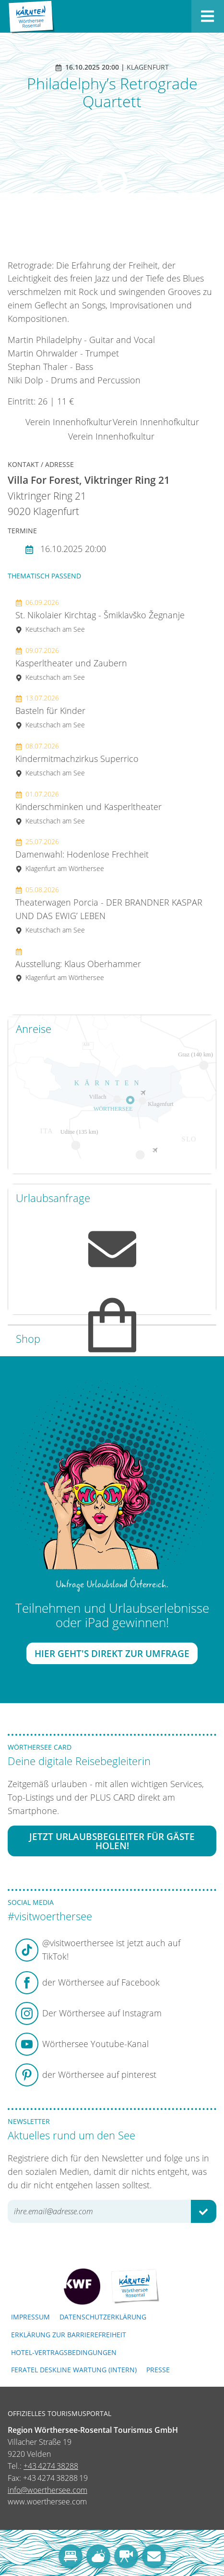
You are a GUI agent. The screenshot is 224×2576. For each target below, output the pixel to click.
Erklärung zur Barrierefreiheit (68, 2334)
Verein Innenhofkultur (68, 422)
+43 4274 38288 (51, 2466)
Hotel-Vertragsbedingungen (64, 2352)
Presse (158, 2369)
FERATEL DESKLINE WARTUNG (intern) (74, 2369)
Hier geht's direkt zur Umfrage (112, 1653)
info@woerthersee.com (47, 2490)
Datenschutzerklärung (102, 2316)
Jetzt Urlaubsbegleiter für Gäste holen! (112, 1841)
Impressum (30, 2316)
